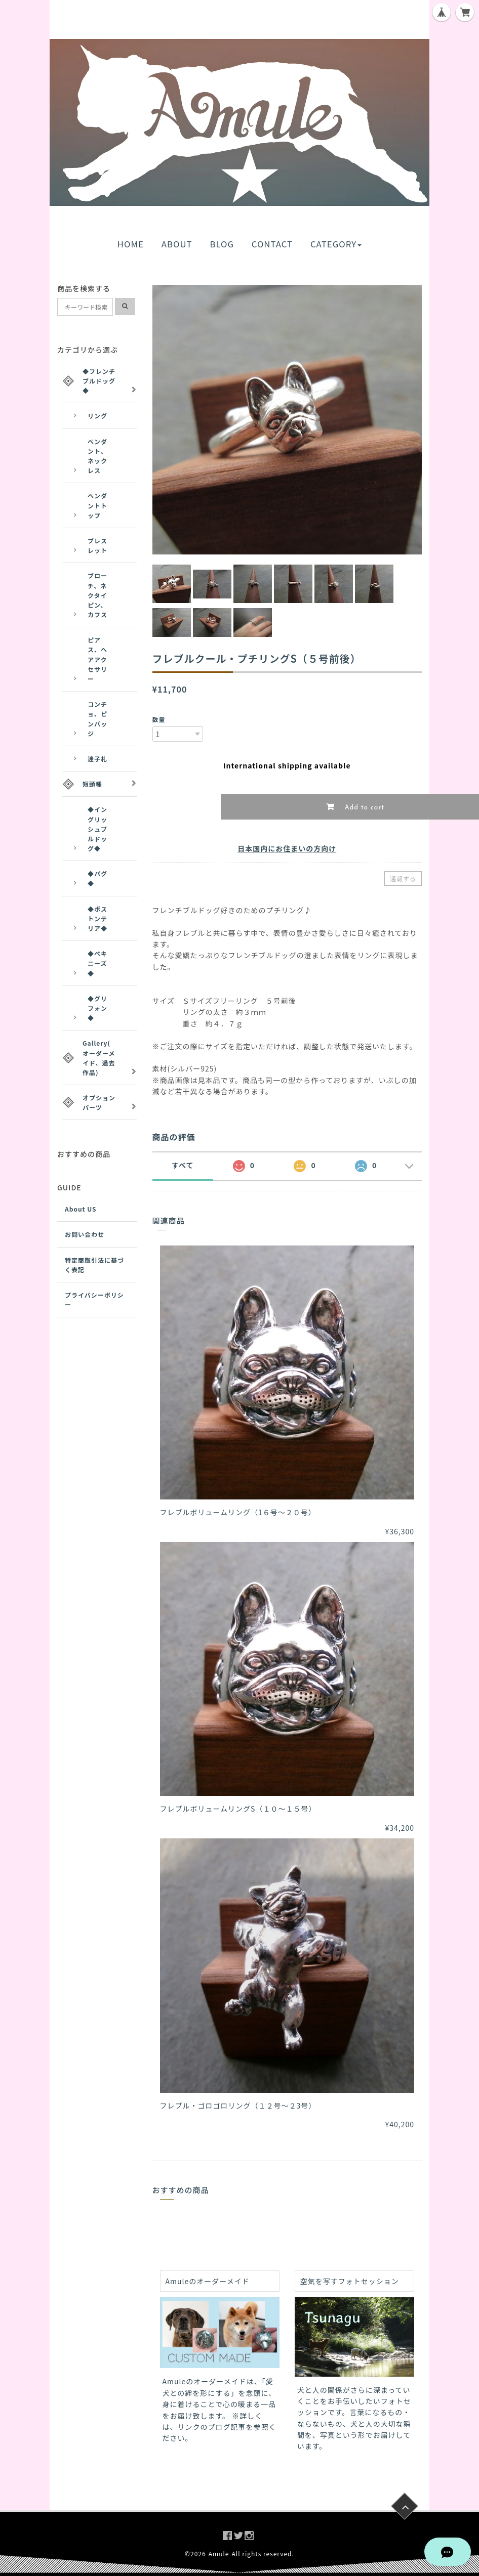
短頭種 (92, 784)
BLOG (222, 244)
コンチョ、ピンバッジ (97, 719)
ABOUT (177, 244)
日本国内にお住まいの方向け (286, 848)
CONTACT (272, 244)
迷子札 (97, 758)
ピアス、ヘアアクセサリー (97, 659)
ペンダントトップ (97, 505)
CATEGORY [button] (336, 244)
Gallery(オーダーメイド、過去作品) (99, 1058)
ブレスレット (97, 545)
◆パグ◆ (97, 878)
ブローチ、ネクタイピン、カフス (97, 595)
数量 (159, 719)
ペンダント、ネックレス (97, 456)
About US (81, 1209)
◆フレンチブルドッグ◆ (99, 381)
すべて (182, 1165)
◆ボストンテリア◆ (97, 918)
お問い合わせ (84, 1234)
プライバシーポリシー (94, 1300)
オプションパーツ (99, 1102)
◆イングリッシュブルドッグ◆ (97, 828)
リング (97, 415)
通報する (403, 878)
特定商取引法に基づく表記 (94, 1265)
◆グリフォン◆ (97, 1008)
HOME (130, 244)
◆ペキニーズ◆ (97, 963)
